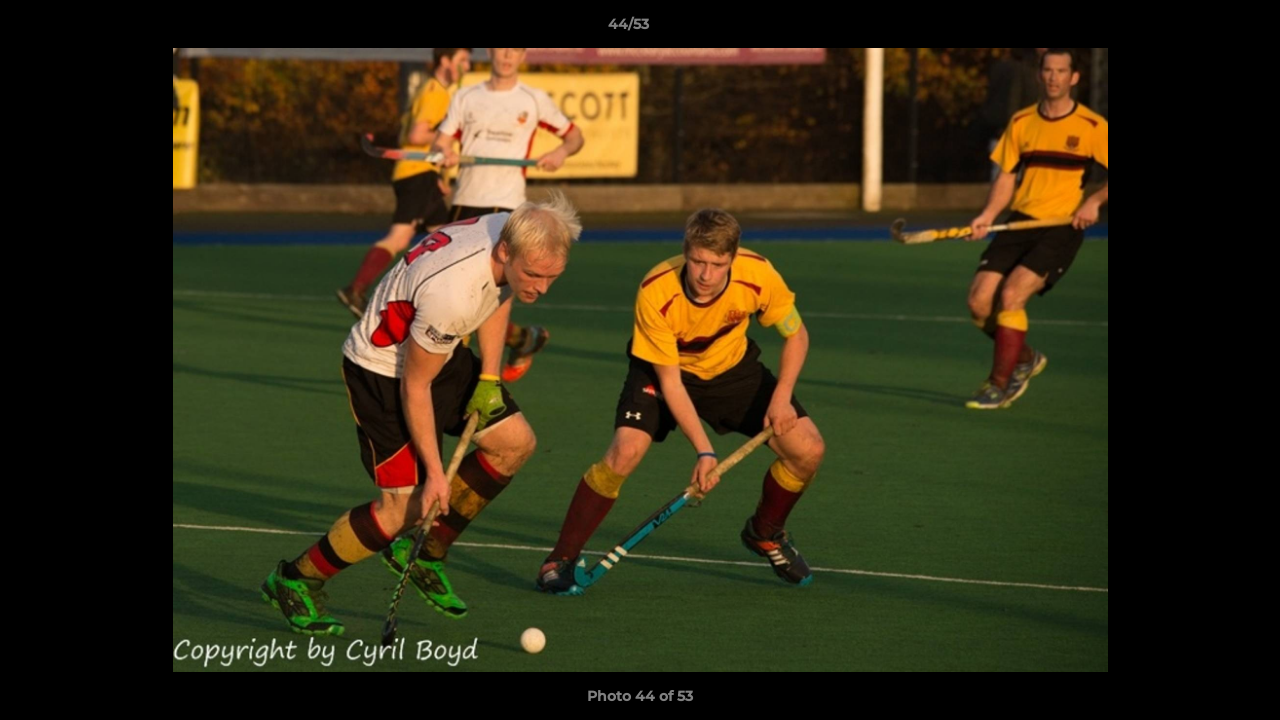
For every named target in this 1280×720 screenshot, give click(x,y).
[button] (1196, 29)
